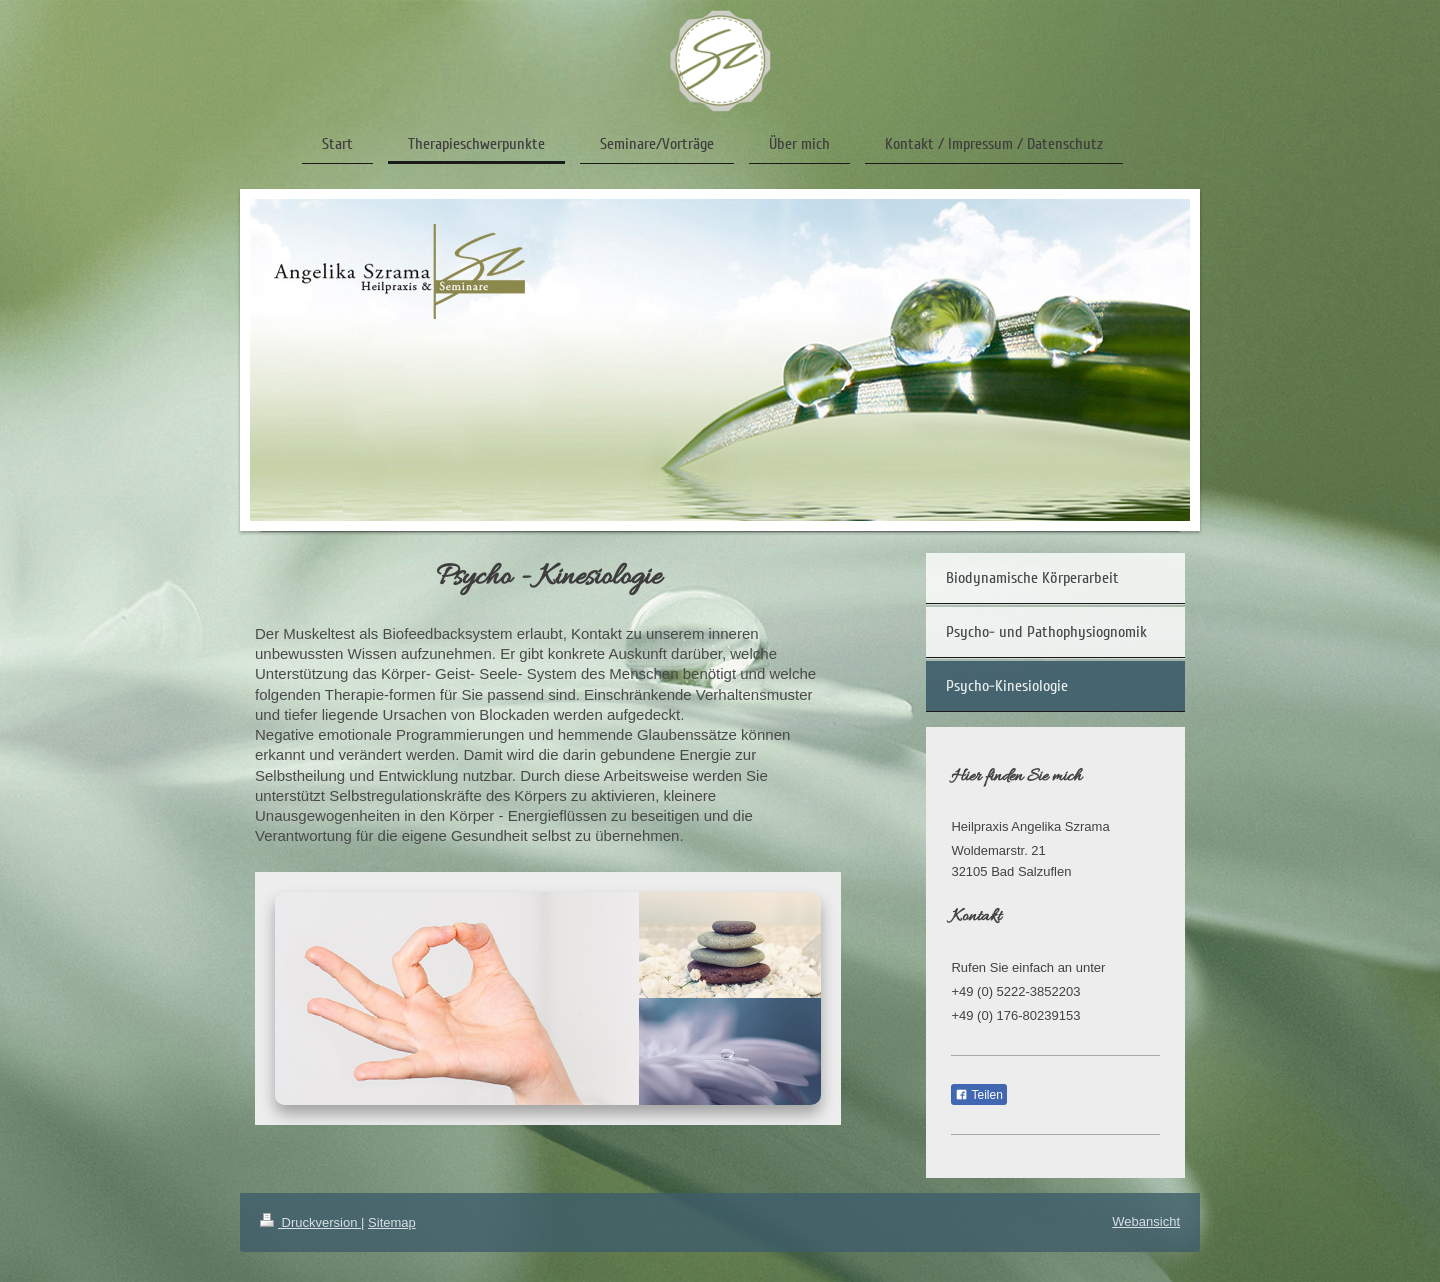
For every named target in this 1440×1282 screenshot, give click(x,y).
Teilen (978, 1095)
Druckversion (310, 1222)
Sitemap (392, 1222)
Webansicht (1146, 1221)
